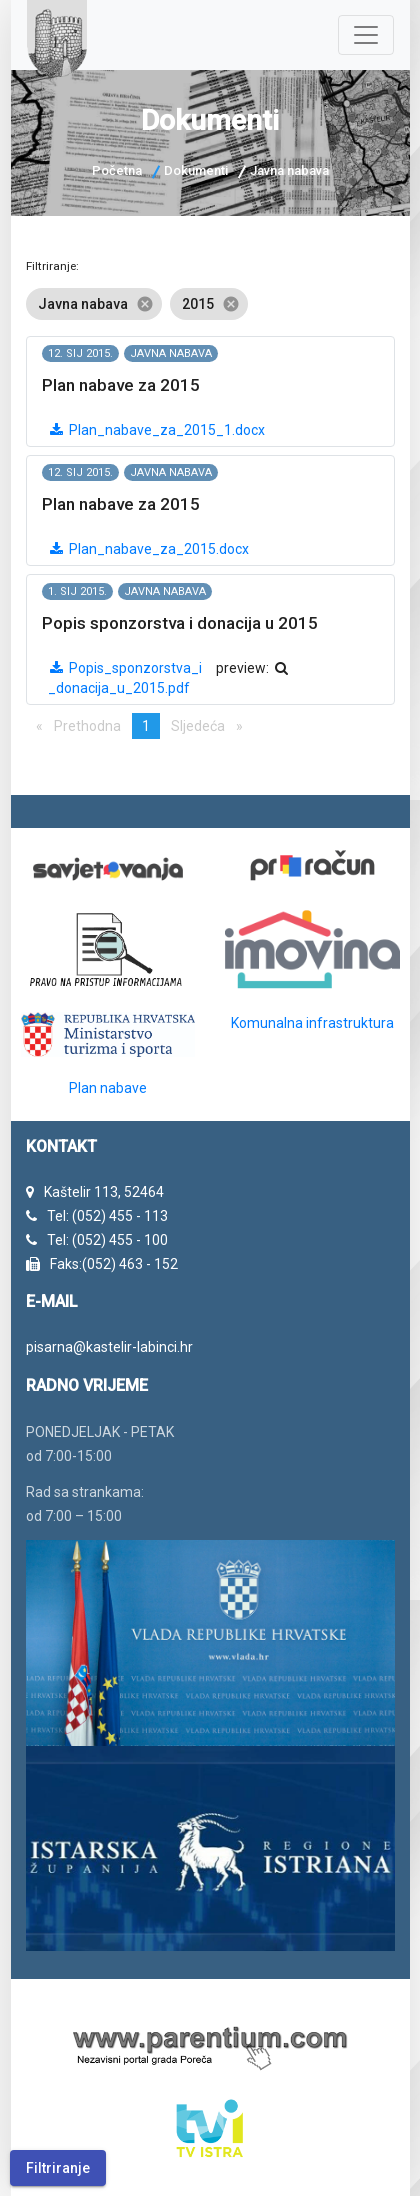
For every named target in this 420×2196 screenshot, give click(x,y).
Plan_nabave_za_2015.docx (148, 549)
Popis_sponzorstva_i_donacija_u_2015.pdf (125, 678)
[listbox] (210, 304)
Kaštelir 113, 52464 (104, 1192)
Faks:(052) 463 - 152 (114, 1264)
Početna (117, 170)
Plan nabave (108, 1088)
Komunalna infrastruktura (312, 1023)
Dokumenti (196, 170)
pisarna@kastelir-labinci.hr (109, 1347)
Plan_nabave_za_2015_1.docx (156, 430)
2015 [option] (209, 304)
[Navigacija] (366, 35)
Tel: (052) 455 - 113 (107, 1216)
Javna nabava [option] (94, 304)
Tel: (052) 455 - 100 (107, 1240)
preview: (253, 668)
